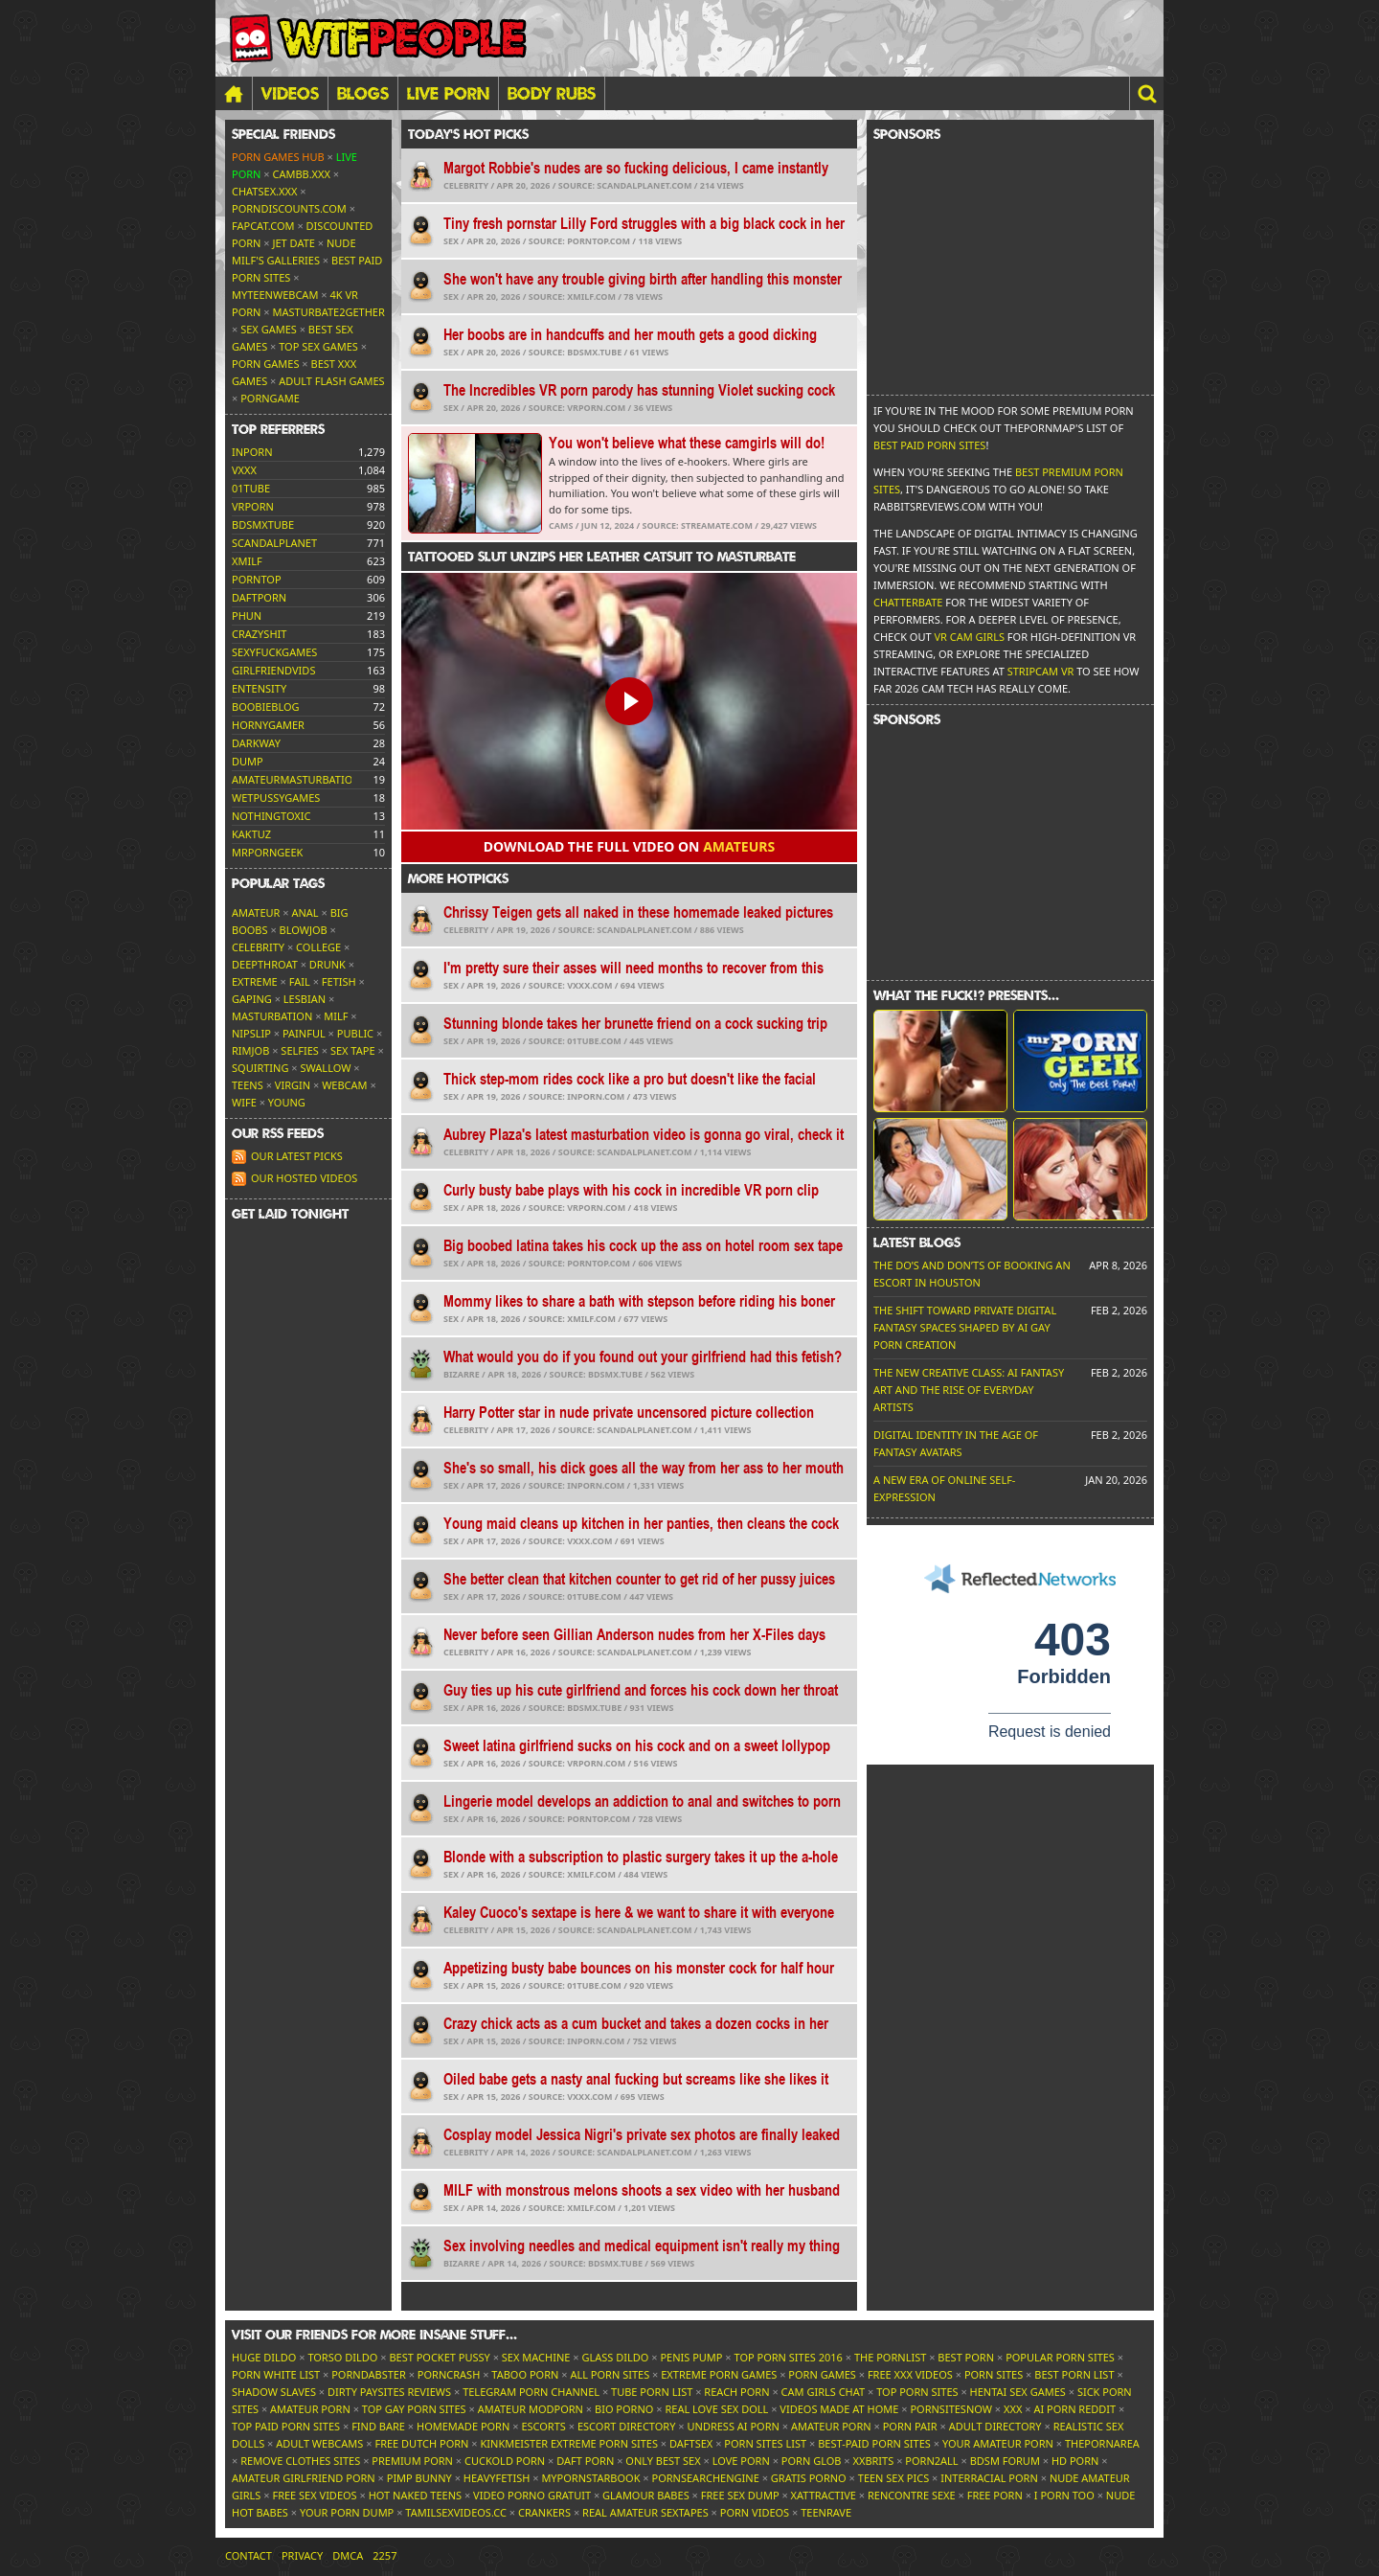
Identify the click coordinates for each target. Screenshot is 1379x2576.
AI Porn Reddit (1074, 2409)
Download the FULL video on (629, 846)
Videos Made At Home (839, 2409)
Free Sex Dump (740, 2495)
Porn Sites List (765, 2443)
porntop (257, 579)
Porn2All (931, 2460)
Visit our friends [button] (374, 2334)
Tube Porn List (651, 2391)
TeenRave (826, 2512)
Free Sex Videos (314, 2495)
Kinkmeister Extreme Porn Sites (569, 2443)
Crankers (544, 2512)
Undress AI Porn (733, 2426)
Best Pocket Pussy (439, 2357)
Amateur (256, 912)
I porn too (1064, 2495)
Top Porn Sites (917, 2391)
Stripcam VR (1040, 671)
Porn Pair (910, 2426)
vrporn (253, 506)
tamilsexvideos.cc (456, 2512)
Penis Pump (691, 2357)
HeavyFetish (497, 2478)
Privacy (302, 2555)
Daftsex (690, 2443)
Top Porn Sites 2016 (789, 2357)
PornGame (270, 398)
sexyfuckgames (274, 652)
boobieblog (266, 706)
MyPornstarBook (590, 2478)
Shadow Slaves (274, 2391)
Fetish (339, 981)
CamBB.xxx (301, 174)
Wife (244, 1102)
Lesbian (304, 999)
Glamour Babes (646, 2495)
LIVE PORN (448, 92)
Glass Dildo (614, 2357)
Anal (304, 912)
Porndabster (368, 2374)
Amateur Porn (310, 2409)
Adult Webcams (319, 2443)
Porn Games (265, 363)
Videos (290, 92)
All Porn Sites (609, 2374)
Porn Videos (754, 2512)
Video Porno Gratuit (532, 2495)
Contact (248, 2555)
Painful (304, 1033)
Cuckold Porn (504, 2460)
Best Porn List (1074, 2374)
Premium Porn (412, 2460)
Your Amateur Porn (997, 2443)
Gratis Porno (809, 2478)
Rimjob (250, 1050)
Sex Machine (536, 2357)
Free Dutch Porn (421, 2443)
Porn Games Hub (278, 156)
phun (246, 615)
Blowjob (304, 930)
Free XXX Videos (910, 2374)
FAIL (299, 981)
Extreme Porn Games (719, 2374)
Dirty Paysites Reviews (389, 2391)
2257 (384, 2555)
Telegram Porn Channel (531, 2391)
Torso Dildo (342, 2357)
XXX (1013, 2409)
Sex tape (352, 1050)
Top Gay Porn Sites (414, 2409)
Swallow (326, 1067)
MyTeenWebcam (275, 294)
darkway (256, 743)
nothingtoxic (271, 816)
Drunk (327, 964)
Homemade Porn (463, 2426)
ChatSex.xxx (264, 191)
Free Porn (995, 2495)
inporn (252, 452)
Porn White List (276, 2374)
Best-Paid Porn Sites (874, 2443)
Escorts (543, 2426)
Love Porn (741, 2460)
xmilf (247, 561)
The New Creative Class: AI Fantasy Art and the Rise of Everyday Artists (968, 1389)
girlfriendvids (273, 670)
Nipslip (251, 1033)
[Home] (233, 93)
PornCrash (449, 2374)
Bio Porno (624, 2409)
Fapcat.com (263, 225)
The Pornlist (890, 2357)
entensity (259, 688)
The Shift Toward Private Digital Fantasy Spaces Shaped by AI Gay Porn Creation (964, 1327)
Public (355, 1033)
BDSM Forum (1005, 2460)
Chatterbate (907, 602)
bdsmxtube (263, 524)
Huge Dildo (264, 2357)
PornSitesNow (951, 2409)
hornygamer (268, 725)
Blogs (363, 92)
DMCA (347, 2555)
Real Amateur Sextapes (645, 2512)
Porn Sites (993, 2374)
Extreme (255, 981)
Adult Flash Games (331, 381)
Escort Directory (626, 2426)
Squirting (260, 1067)
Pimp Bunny (419, 2478)
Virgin (292, 1085)
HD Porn (1075, 2460)
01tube (251, 488)
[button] (1146, 93)
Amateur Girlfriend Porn (303, 2478)
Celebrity (258, 947)
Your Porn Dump (347, 2512)
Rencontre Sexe (912, 2495)
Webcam (344, 1085)
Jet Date (294, 243)
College (318, 947)
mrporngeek (267, 852)
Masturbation (272, 1016)
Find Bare (378, 2426)
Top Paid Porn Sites (286, 2426)
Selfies (300, 1050)
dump (247, 761)
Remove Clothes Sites (300, 2460)
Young (286, 1102)
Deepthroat (265, 964)
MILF (336, 1016)
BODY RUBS (552, 92)
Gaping (252, 999)
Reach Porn (736, 2391)
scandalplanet (274, 543)
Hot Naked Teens (415, 2495)
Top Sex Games (318, 346)
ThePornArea (1102, 2443)
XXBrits (872, 2460)
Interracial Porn (989, 2478)
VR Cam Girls (969, 636)
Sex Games (268, 329)
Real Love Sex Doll (716, 2409)
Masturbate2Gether (329, 312)
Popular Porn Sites (1060, 2357)
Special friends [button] (283, 134)
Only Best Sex (662, 2460)
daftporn (259, 597)
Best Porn (966, 2357)
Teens (247, 1085)
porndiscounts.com (289, 208)
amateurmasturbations (299, 779)
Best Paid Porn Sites (929, 445)
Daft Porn (585, 2460)
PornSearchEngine (705, 2478)
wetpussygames (276, 797)
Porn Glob (811, 2460)
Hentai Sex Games (1018, 2391)
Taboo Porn (524, 2374)
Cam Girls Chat (823, 2391)
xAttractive (823, 2495)
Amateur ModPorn (530, 2409)
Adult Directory (995, 2426)
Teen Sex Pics (893, 2478)
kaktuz (251, 834)
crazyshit (259, 634)
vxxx (244, 470)
